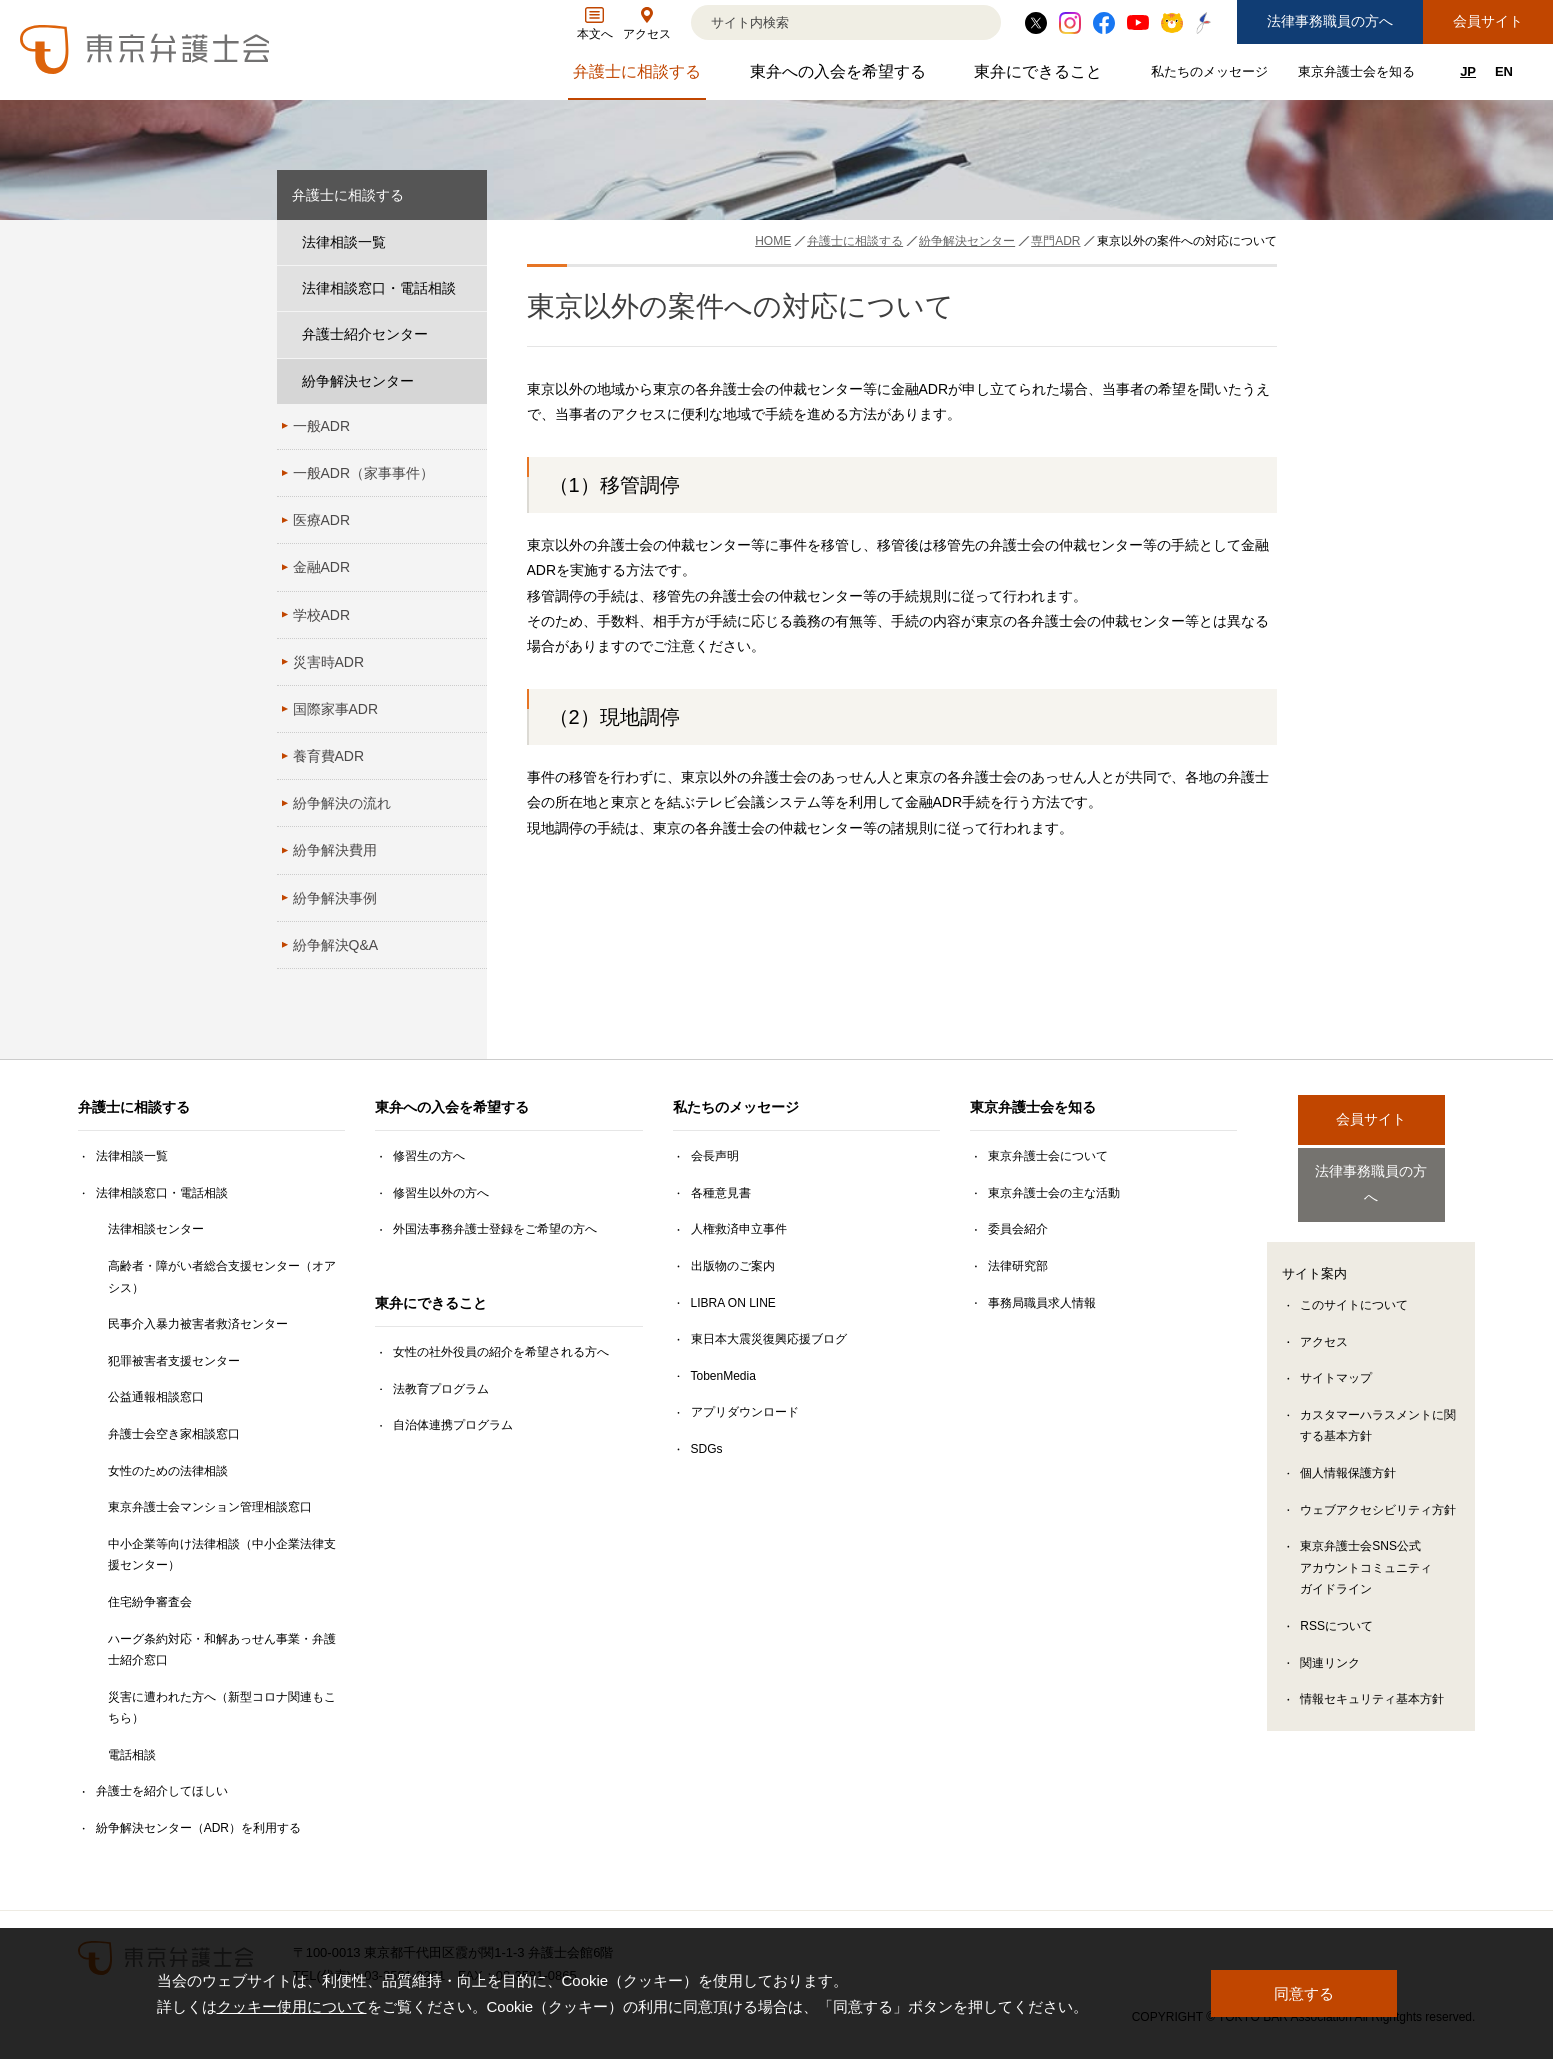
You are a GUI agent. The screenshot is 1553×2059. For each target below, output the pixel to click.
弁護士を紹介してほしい (162, 1791)
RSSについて (1336, 1607)
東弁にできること (1040, 76)
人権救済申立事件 (739, 1229)
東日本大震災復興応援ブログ (769, 1339)
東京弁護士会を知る (1359, 75)
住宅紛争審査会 (150, 1602)
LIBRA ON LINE (733, 1303)
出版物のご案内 (733, 1266)
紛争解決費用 (335, 850)
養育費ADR (329, 756)
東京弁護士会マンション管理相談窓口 (210, 1507)
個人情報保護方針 (1348, 1454)
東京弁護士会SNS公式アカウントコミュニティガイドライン (1366, 1548)
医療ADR (322, 520)
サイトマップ (1336, 1359)
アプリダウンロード (745, 1412)
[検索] (821, 22)
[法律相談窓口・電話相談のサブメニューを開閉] (467, 288)
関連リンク (1330, 1644)
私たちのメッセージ (1212, 75)
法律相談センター (156, 1229)
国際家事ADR (336, 709)
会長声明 (715, 1156)
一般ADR (322, 426)
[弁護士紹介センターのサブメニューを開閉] (467, 334)
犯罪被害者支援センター (174, 1361)
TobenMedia (723, 1376)
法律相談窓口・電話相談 (379, 288)
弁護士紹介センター (365, 334)
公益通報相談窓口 (156, 1397)
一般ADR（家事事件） (364, 473)
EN (1504, 71)
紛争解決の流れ (342, 803)
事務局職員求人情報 (1042, 1303)
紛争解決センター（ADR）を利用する (198, 1828)
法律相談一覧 (344, 242)
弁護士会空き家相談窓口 (174, 1434)
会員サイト (1488, 21)
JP (1468, 71)
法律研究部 (1018, 1266)
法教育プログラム (441, 1389)
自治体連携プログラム (453, 1425)
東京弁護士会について (1048, 1156)
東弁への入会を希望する (840, 76)
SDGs (707, 1449)
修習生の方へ (429, 1156)
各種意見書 (721, 1193)
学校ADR (322, 615)
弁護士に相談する (639, 76)
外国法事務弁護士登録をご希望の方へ (495, 1229)
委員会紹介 (1018, 1229)
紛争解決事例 (335, 898)
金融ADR (322, 567)
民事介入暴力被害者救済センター (198, 1324)
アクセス (1324, 1323)
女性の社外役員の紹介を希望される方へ (501, 1352)
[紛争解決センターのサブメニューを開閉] (467, 381)
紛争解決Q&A (336, 945)
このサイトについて (1354, 1286)
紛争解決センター (358, 381)
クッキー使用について (292, 2006)
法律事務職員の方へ (1330, 21)
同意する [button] (1304, 1993)
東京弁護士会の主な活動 (1054, 1193)
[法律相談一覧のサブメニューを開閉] (467, 242)
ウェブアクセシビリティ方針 (1378, 1491)
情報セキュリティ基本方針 (1372, 1680)
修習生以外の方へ (441, 1193)
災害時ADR (329, 662)
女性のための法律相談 (168, 1471)
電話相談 (132, 1755)
